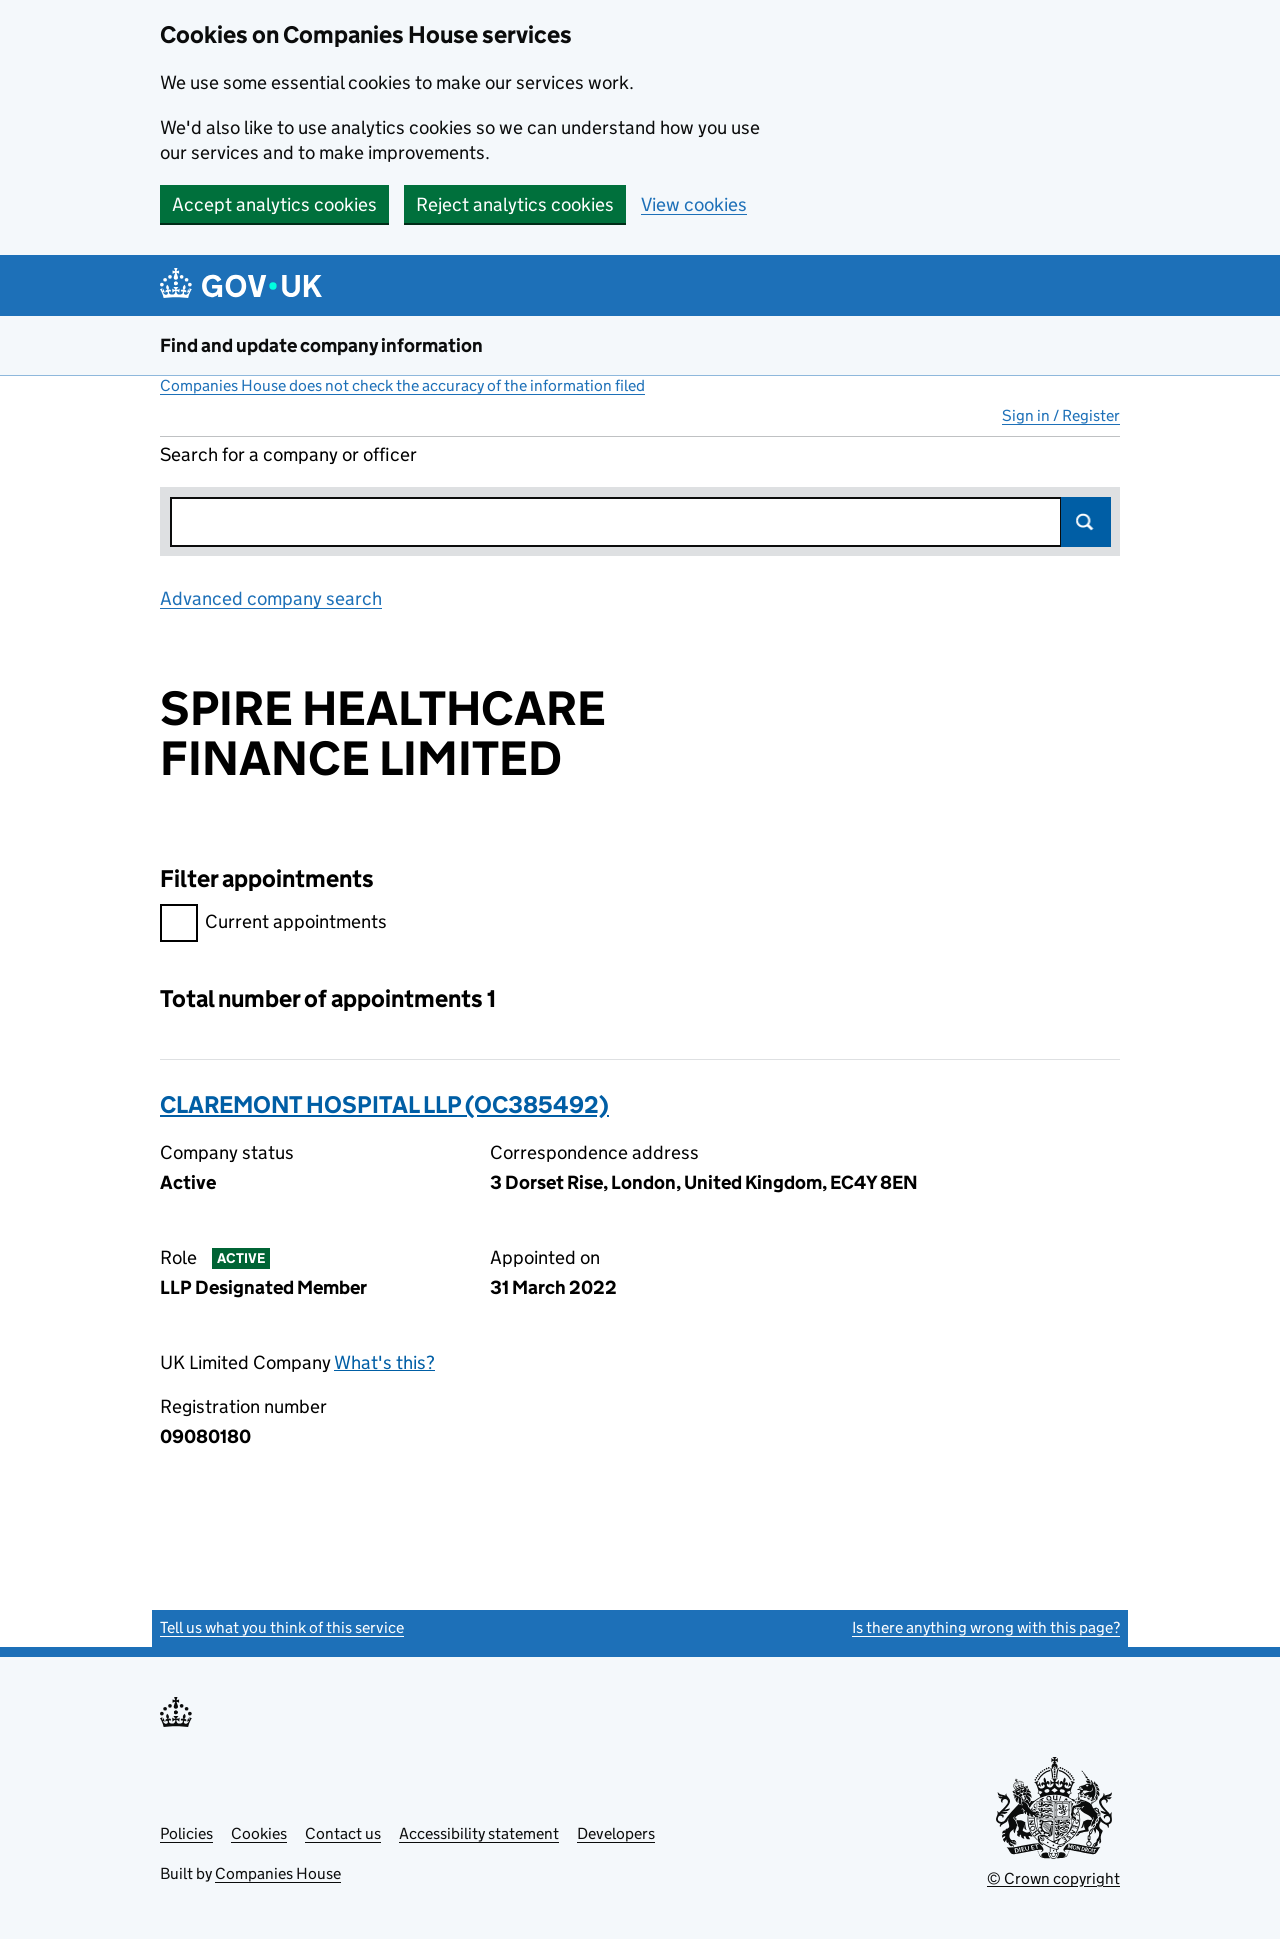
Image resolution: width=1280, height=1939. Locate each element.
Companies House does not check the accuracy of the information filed (402, 385)
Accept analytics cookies (274, 204)
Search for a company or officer (288, 454)
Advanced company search (271, 598)
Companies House (278, 1873)
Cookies (259, 1833)
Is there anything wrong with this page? (986, 1627)
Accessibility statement (479, 1833)
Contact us (343, 1833)
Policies (186, 1833)
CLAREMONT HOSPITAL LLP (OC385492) (384, 1104)
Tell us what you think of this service (282, 1627)
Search (1086, 522)
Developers (616, 1833)
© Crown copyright (1053, 1878)
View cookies (694, 204)
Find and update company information (321, 345)
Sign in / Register (1061, 415)
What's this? (384, 1362)
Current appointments (273, 924)
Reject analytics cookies (515, 204)
